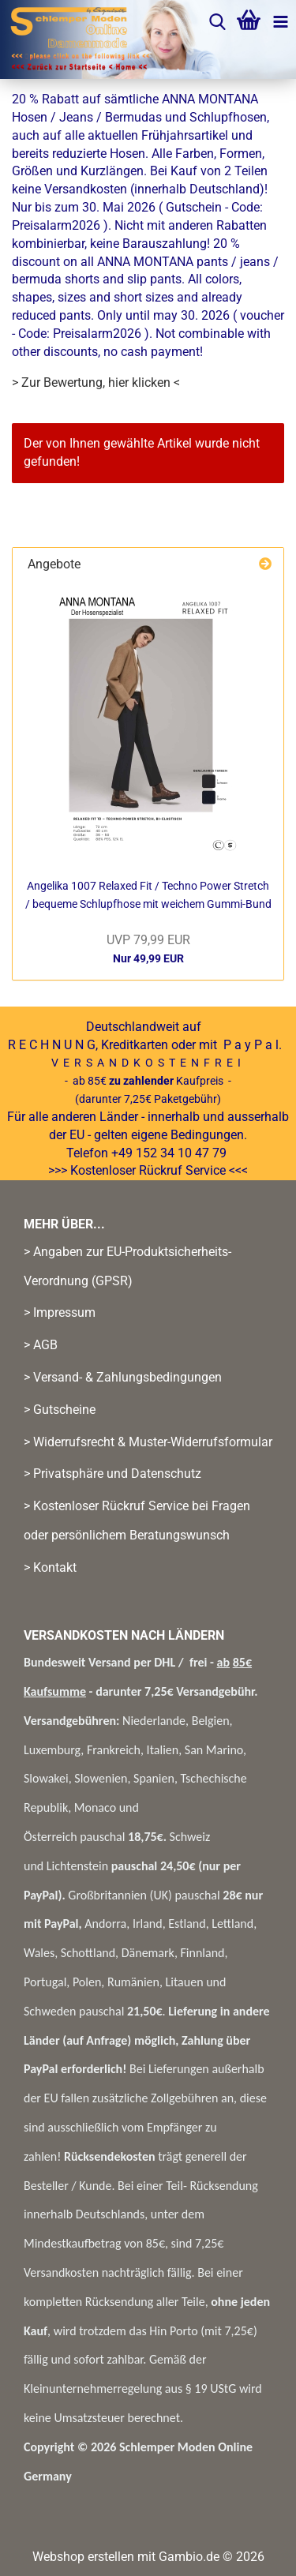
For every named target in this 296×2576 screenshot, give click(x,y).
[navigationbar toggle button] (280, 23)
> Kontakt (50, 1567)
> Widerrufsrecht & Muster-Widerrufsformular (148, 1441)
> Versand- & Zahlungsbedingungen (123, 1377)
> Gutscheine (60, 1409)
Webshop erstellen (83, 2556)
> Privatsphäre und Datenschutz (112, 1473)
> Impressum (60, 1312)
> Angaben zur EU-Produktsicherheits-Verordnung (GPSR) (127, 1266)
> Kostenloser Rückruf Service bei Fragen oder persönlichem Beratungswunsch (137, 1520)
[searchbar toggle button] (217, 23)
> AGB (41, 1344)
